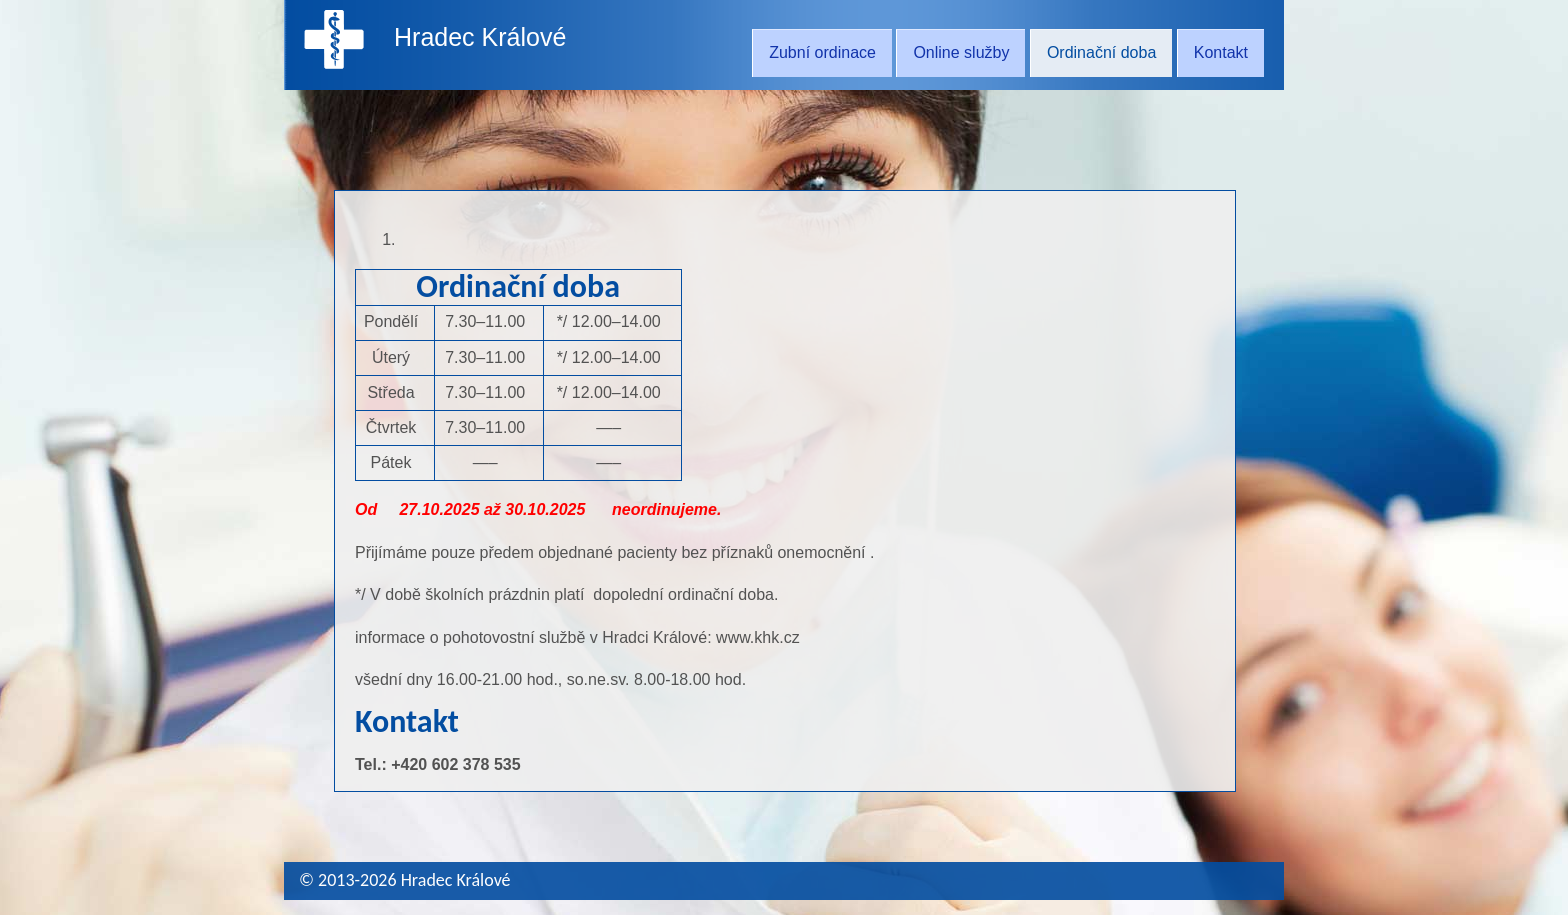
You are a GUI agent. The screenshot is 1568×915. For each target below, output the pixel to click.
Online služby (961, 52)
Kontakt (1221, 52)
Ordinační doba (1101, 52)
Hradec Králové (480, 37)
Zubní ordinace (822, 52)
